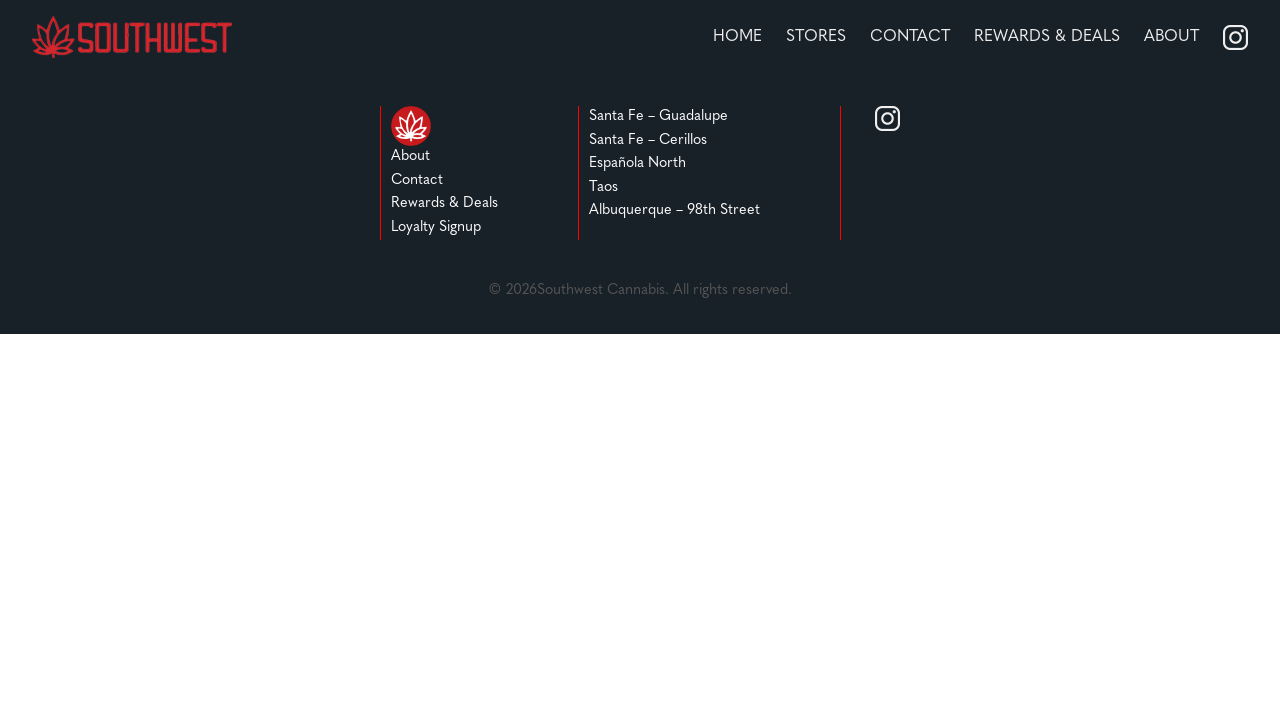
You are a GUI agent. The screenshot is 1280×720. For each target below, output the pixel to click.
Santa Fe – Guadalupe (658, 116)
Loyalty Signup (436, 227)
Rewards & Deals (444, 203)
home (737, 37)
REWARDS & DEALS (1047, 37)
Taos (603, 187)
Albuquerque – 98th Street (674, 210)
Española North (637, 163)
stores (816, 37)
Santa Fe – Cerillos (648, 140)
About (1171, 37)
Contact (910, 37)
